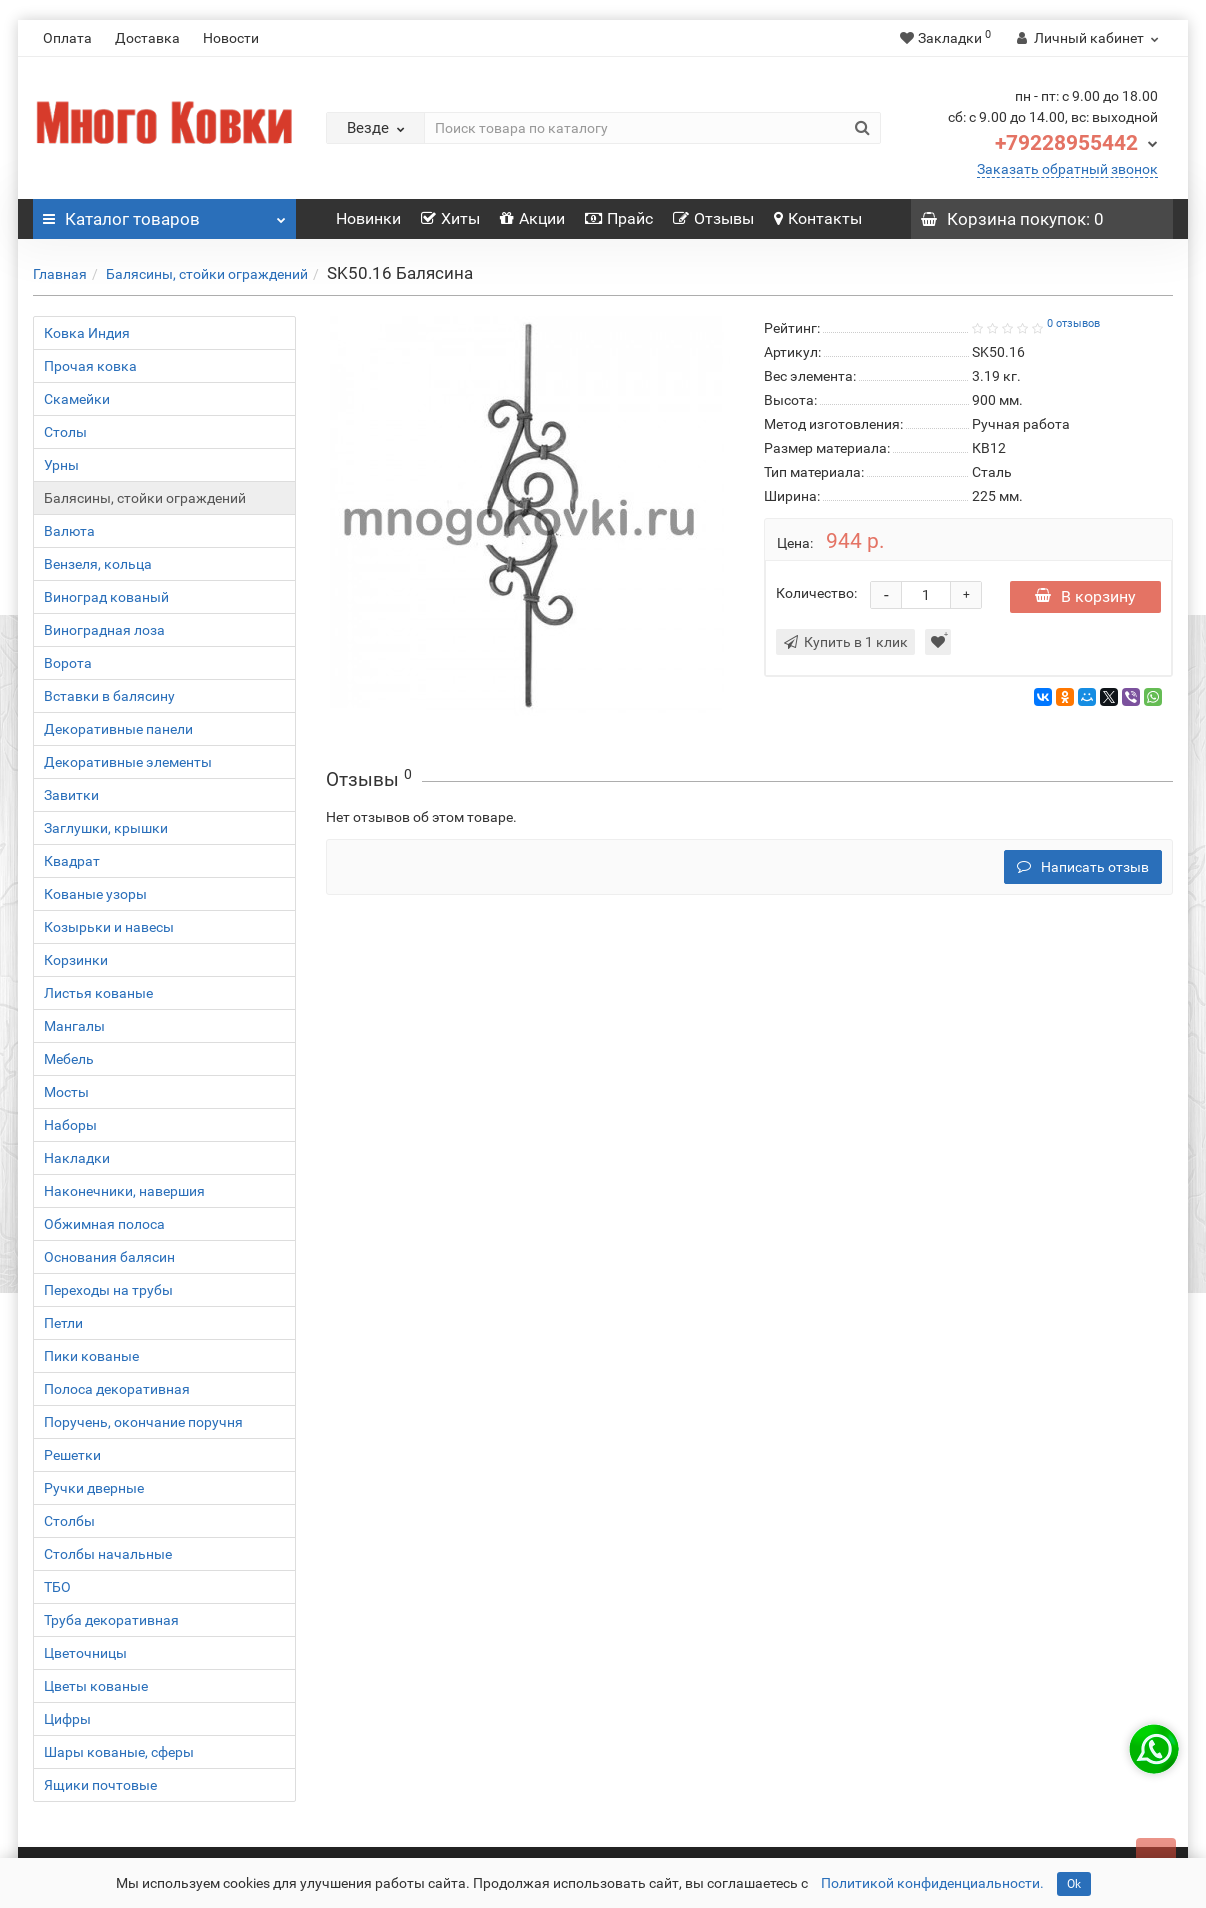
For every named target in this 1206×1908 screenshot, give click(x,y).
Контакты (818, 218)
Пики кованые (91, 1356)
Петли (63, 1323)
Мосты (66, 1092)
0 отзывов (1073, 323)
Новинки (368, 218)
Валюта (69, 531)
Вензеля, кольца (98, 564)
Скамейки (77, 399)
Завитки (71, 795)
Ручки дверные (94, 1488)
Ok (1074, 1884)
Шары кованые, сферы (119, 1752)
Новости (231, 38)
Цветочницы (85, 1653)
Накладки (77, 1158)
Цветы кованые (96, 1686)
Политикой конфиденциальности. (932, 1883)
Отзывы (713, 218)
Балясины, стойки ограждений (207, 274)
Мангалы (74, 1026)
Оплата (67, 38)
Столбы (69, 1521)
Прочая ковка (90, 366)
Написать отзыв (1083, 867)
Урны (61, 465)
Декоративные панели (118, 729)
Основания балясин (109, 1257)
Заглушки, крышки (106, 828)
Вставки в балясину (109, 696)
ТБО (57, 1587)
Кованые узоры (95, 894)
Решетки (72, 1455)
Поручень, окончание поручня (143, 1422)
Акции (532, 218)
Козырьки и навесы (109, 927)
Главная (60, 274)
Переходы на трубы (108, 1290)
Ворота (68, 663)
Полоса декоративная (117, 1389)
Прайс (619, 218)
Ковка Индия (87, 333)
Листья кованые (98, 993)
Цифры (67, 1719)
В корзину (1085, 596)
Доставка (147, 38)
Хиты (450, 218)
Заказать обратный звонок (1067, 169)
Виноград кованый (106, 597)
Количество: (816, 593)
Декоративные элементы (128, 762)
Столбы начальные (108, 1554)
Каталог (164, 214)
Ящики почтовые (100, 1785)
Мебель (69, 1059)
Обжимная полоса (104, 1224)
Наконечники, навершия (124, 1191)
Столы (65, 432)
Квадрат (72, 861)
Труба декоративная (111, 1620)
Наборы (70, 1125)
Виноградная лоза (104, 630)
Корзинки (76, 960)
